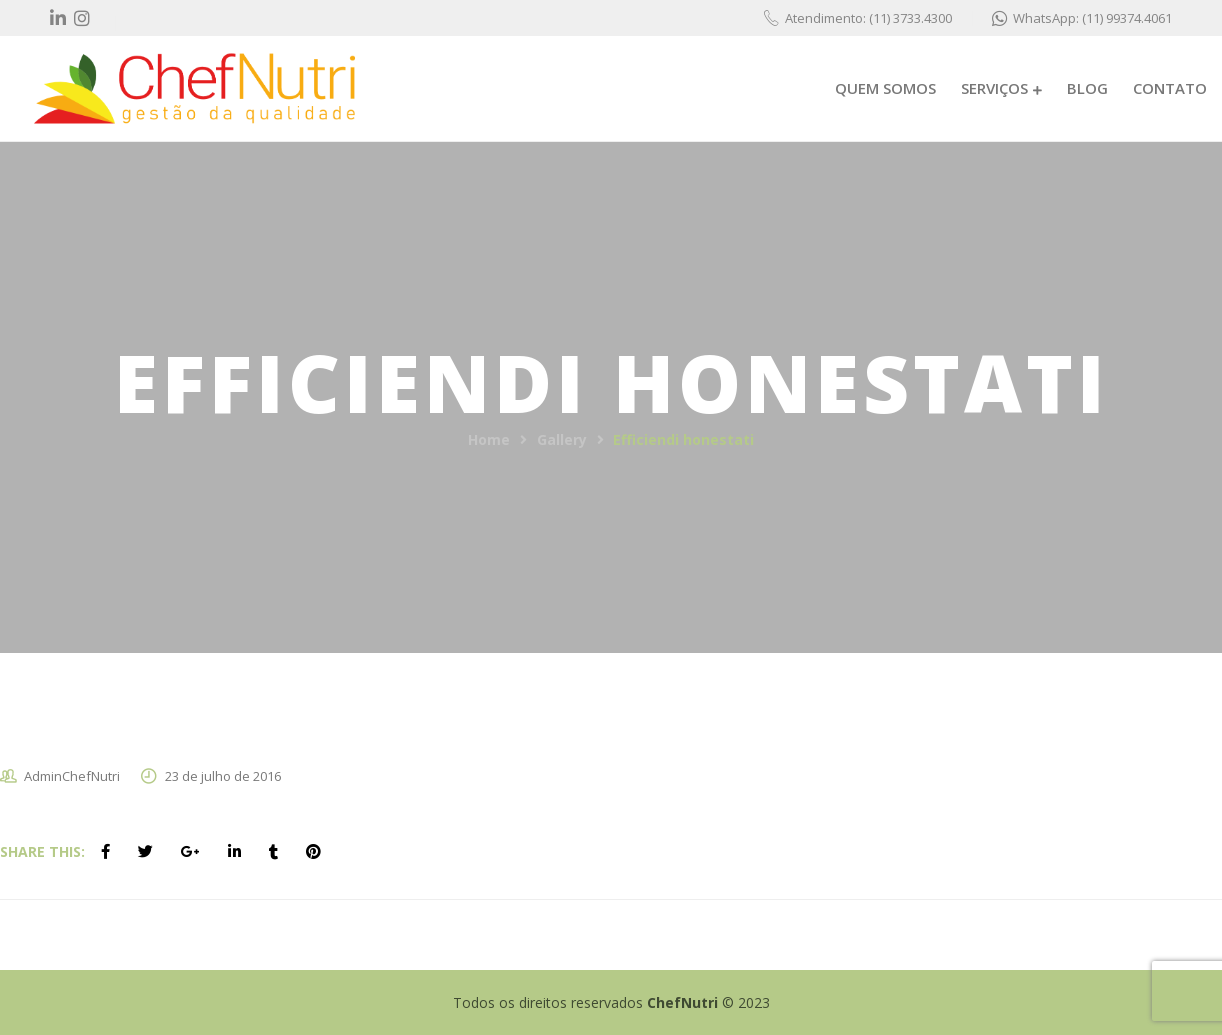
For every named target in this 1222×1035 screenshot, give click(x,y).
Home (489, 439)
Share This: (42, 851)
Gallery (562, 439)
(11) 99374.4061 (1127, 18)
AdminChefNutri (72, 776)
